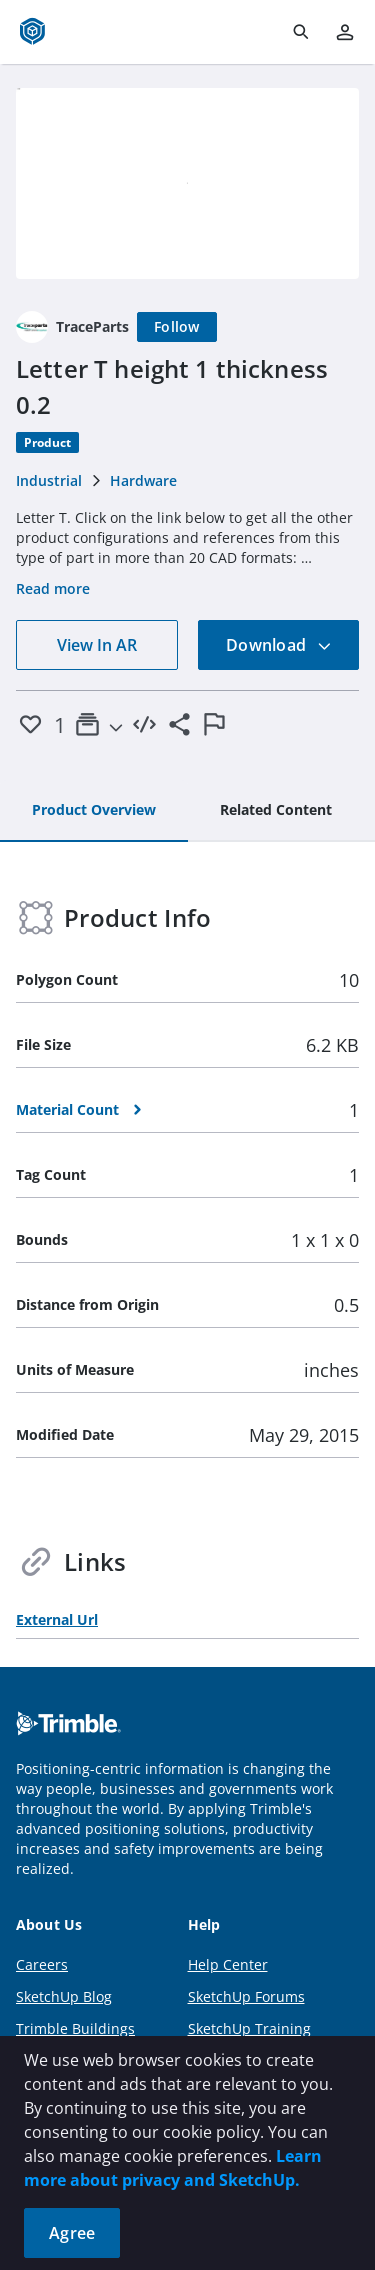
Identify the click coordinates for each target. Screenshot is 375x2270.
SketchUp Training (249, 2028)
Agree (72, 2233)
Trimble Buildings (75, 2028)
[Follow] (177, 327)
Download (279, 645)
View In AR (97, 645)
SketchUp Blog (64, 1996)
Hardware (143, 480)
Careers (42, 1964)
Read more (53, 588)
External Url (57, 1619)
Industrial (49, 480)
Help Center (228, 1964)
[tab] (94, 811)
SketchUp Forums (246, 1996)
